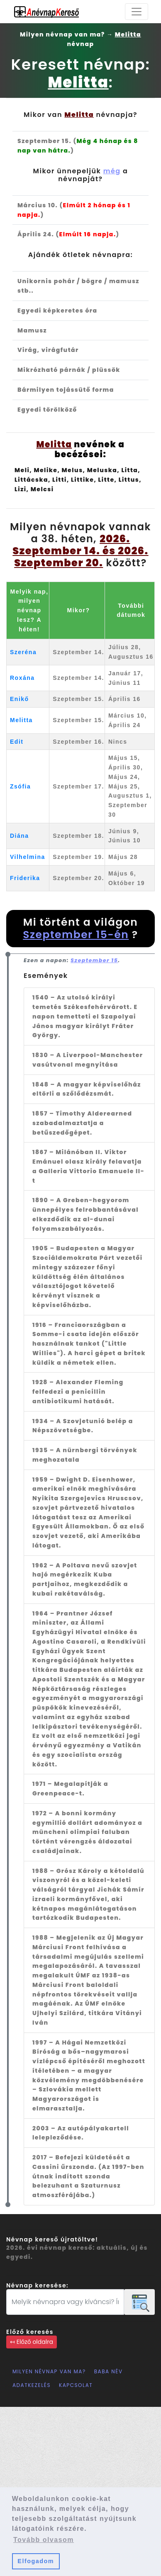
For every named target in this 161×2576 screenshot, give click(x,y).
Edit (16, 741)
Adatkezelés (31, 2385)
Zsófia (20, 786)
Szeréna (23, 652)
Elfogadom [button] (35, 2561)
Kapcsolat (76, 2385)
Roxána (22, 677)
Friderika (25, 878)
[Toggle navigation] (136, 11)
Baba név (108, 2371)
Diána (19, 835)
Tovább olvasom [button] (43, 2539)
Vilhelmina (27, 857)
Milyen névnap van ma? (49, 2371)
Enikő (19, 699)
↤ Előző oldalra (31, 2342)
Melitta (21, 720)
